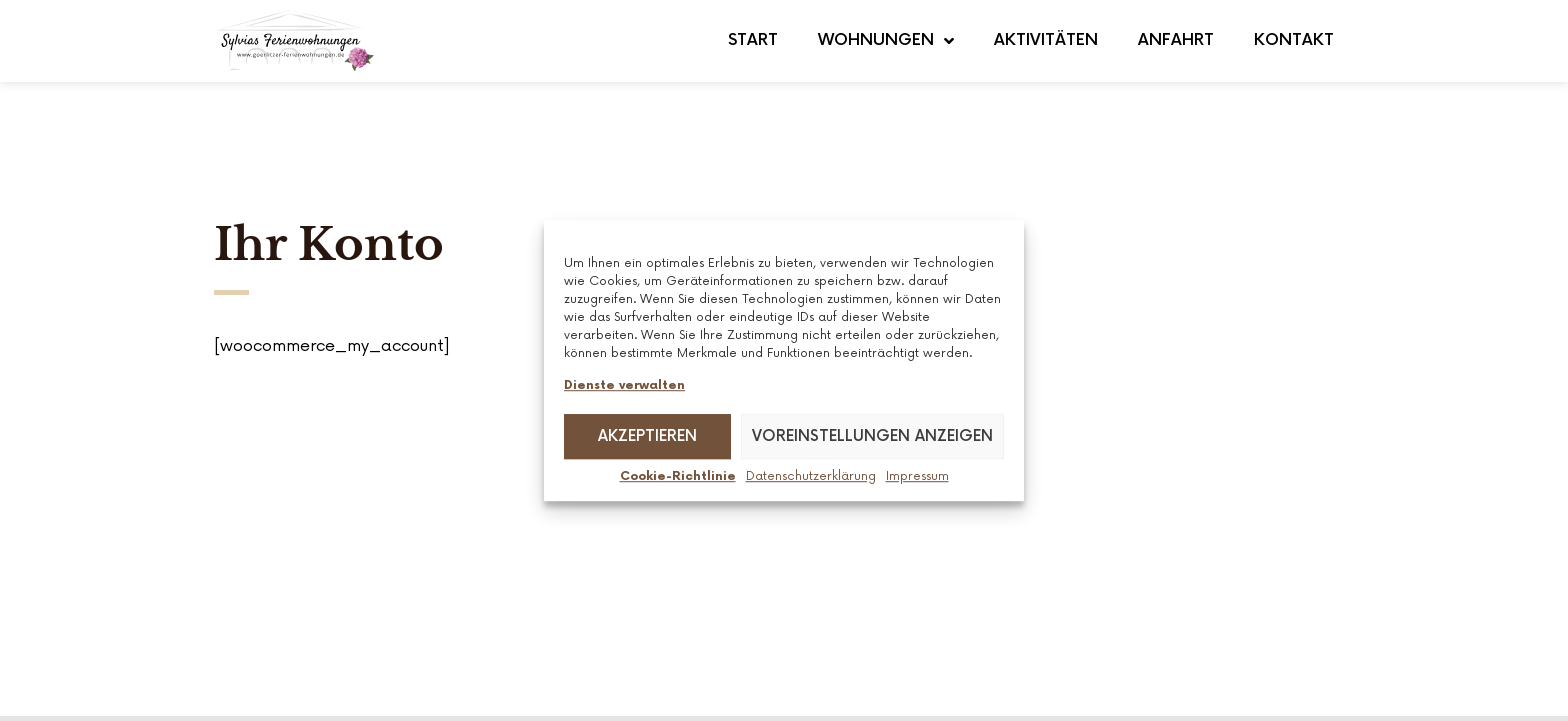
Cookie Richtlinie (1289, 669)
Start (753, 40)
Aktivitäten (1046, 40)
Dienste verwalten (624, 385)
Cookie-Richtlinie (678, 477)
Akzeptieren (647, 436)
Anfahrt (1176, 40)
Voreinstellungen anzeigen (872, 436)
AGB (897, 669)
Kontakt (1294, 40)
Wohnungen (886, 41)
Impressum (917, 477)
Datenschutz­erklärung (811, 477)
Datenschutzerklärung (1120, 669)
